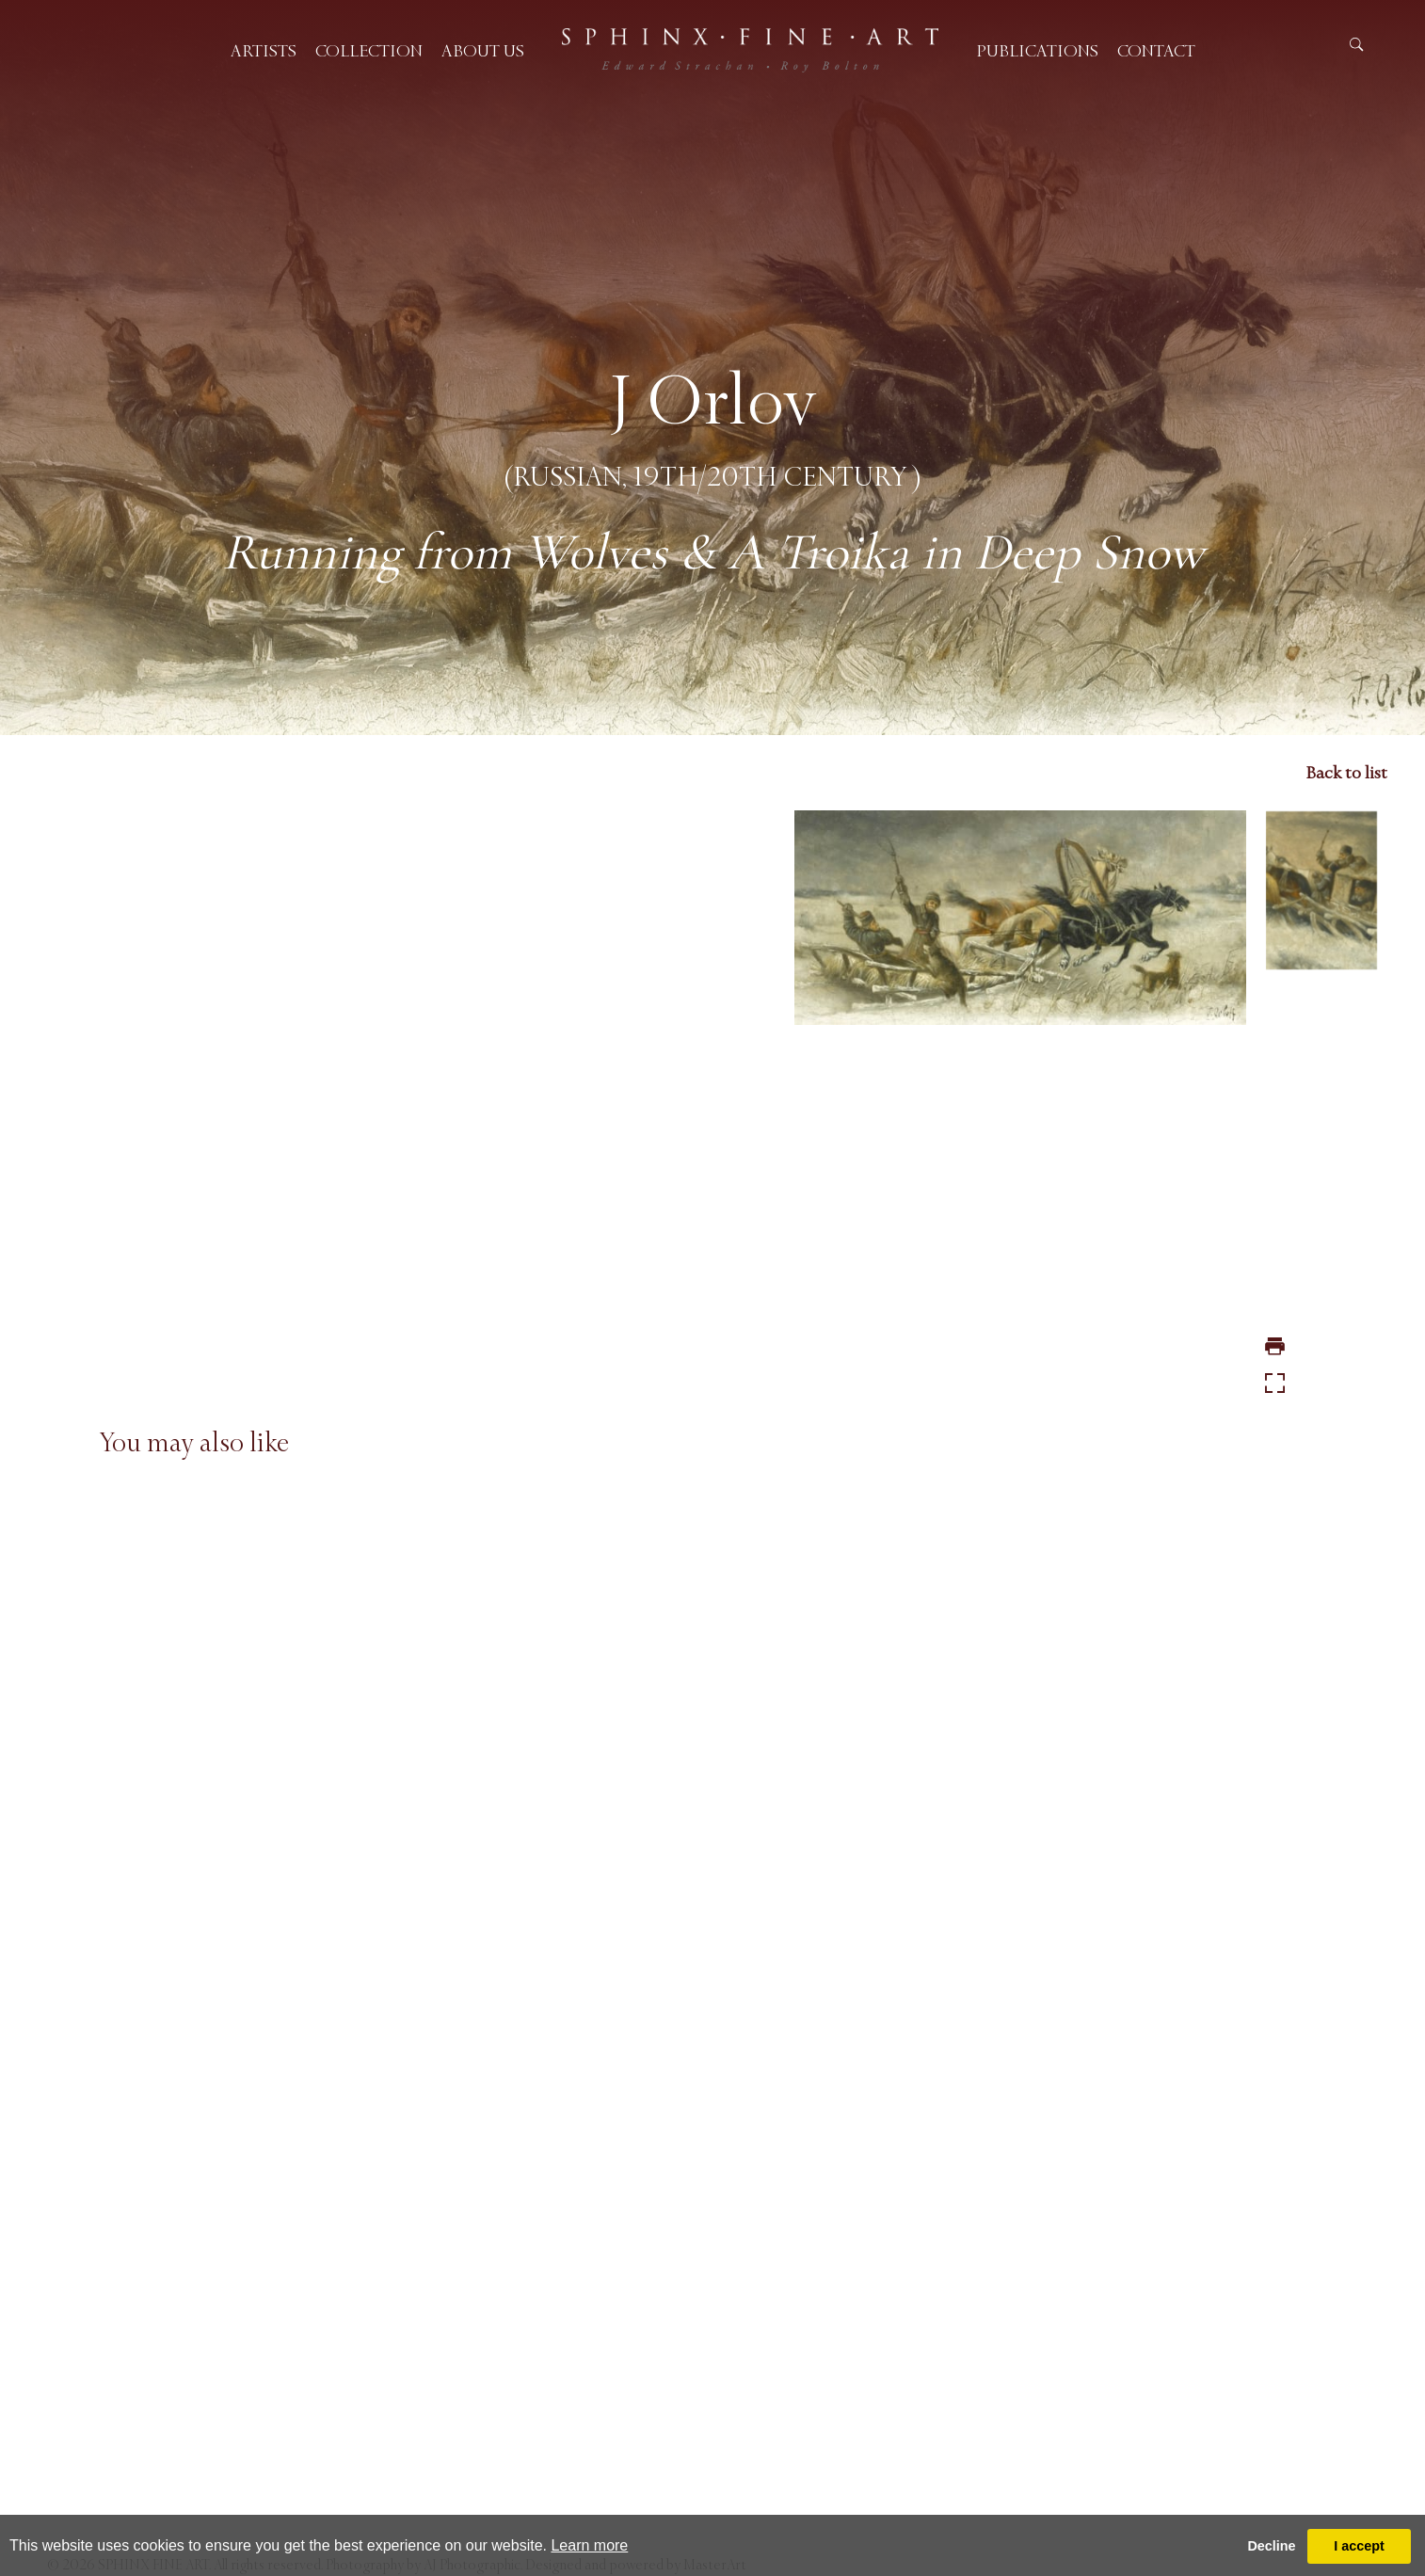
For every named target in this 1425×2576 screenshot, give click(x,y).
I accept (1359, 2545)
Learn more (589, 2545)
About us (482, 50)
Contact (1156, 50)
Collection (369, 50)
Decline (1271, 2545)
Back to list (1346, 772)
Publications (1037, 50)
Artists (263, 50)
